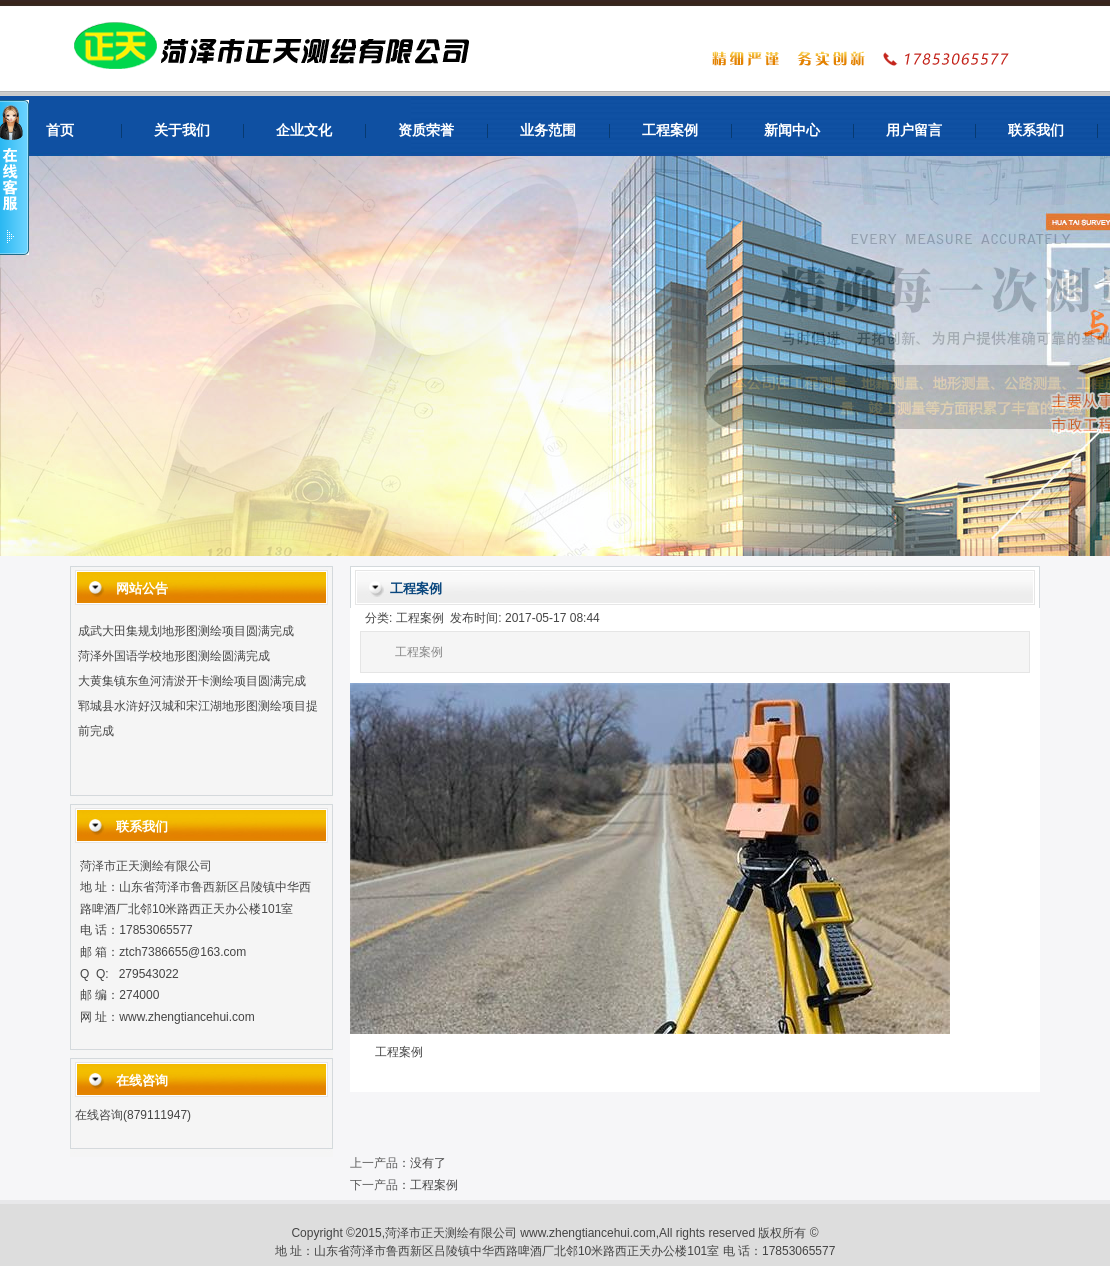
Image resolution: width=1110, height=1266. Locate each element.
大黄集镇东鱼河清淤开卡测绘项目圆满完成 (192, 684)
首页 (60, 130)
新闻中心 (792, 130)
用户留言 (914, 130)
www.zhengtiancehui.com (186, 1017)
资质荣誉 (426, 130)
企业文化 (304, 130)
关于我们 (182, 130)
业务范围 (548, 130)
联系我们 (1036, 130)
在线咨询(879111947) (133, 1115)
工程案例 (670, 130)
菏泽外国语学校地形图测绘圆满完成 (174, 659)
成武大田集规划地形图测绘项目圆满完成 (186, 634)
